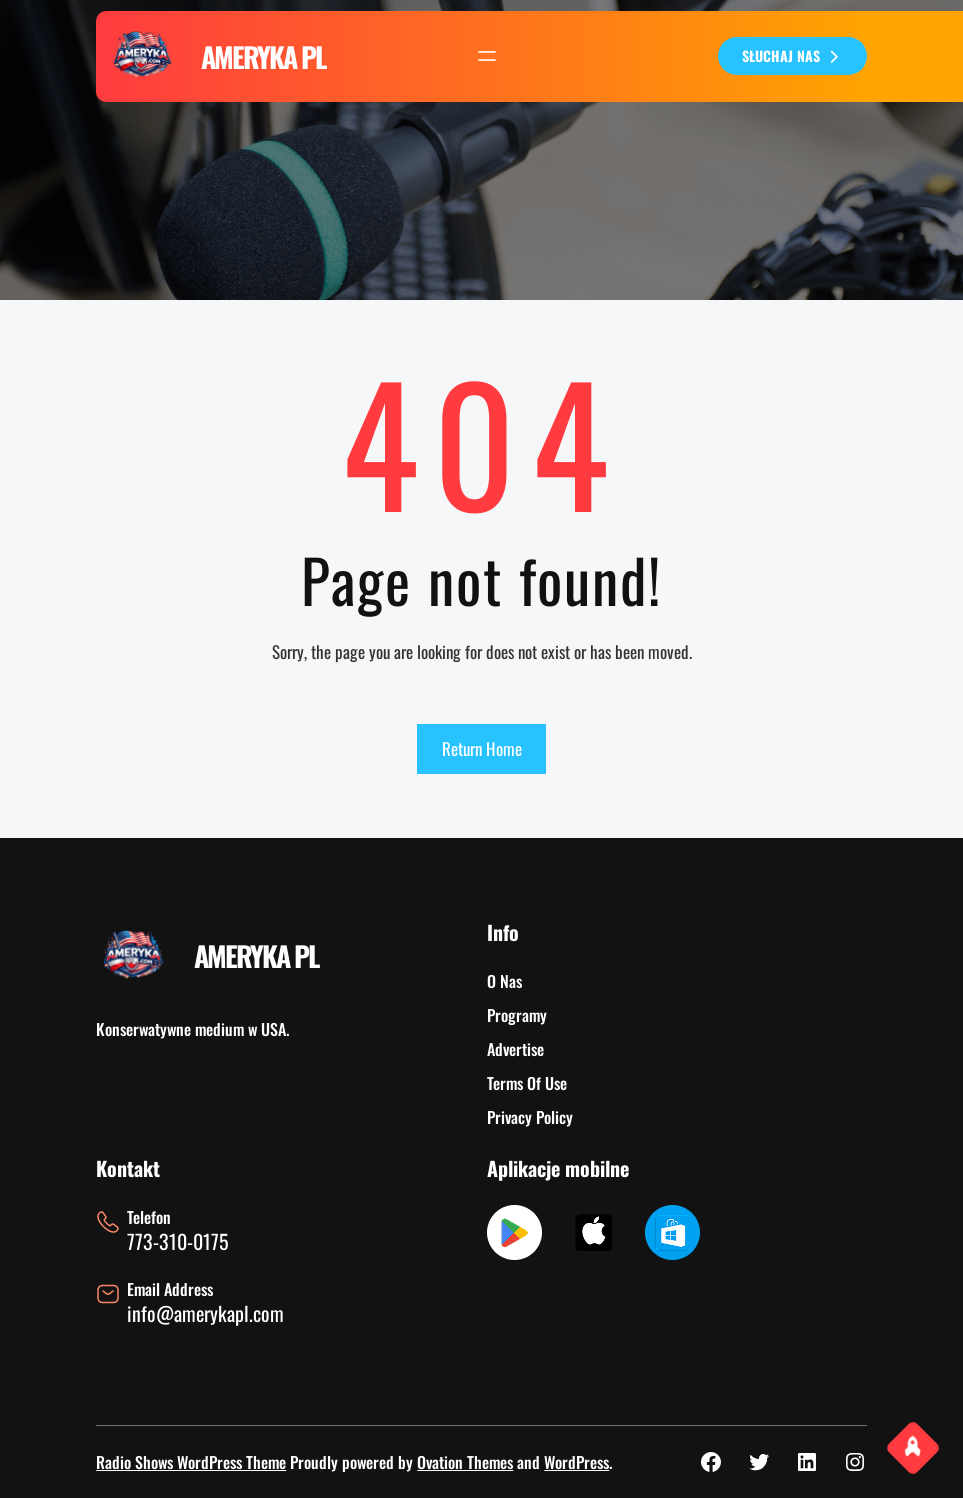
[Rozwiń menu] (487, 56)
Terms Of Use (527, 1083)
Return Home (482, 748)
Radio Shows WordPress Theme (191, 1462)
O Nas (504, 981)
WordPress (576, 1462)
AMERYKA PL (263, 56)
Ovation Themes (465, 1462)
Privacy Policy (530, 1117)
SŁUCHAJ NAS (792, 55)
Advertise (515, 1049)
